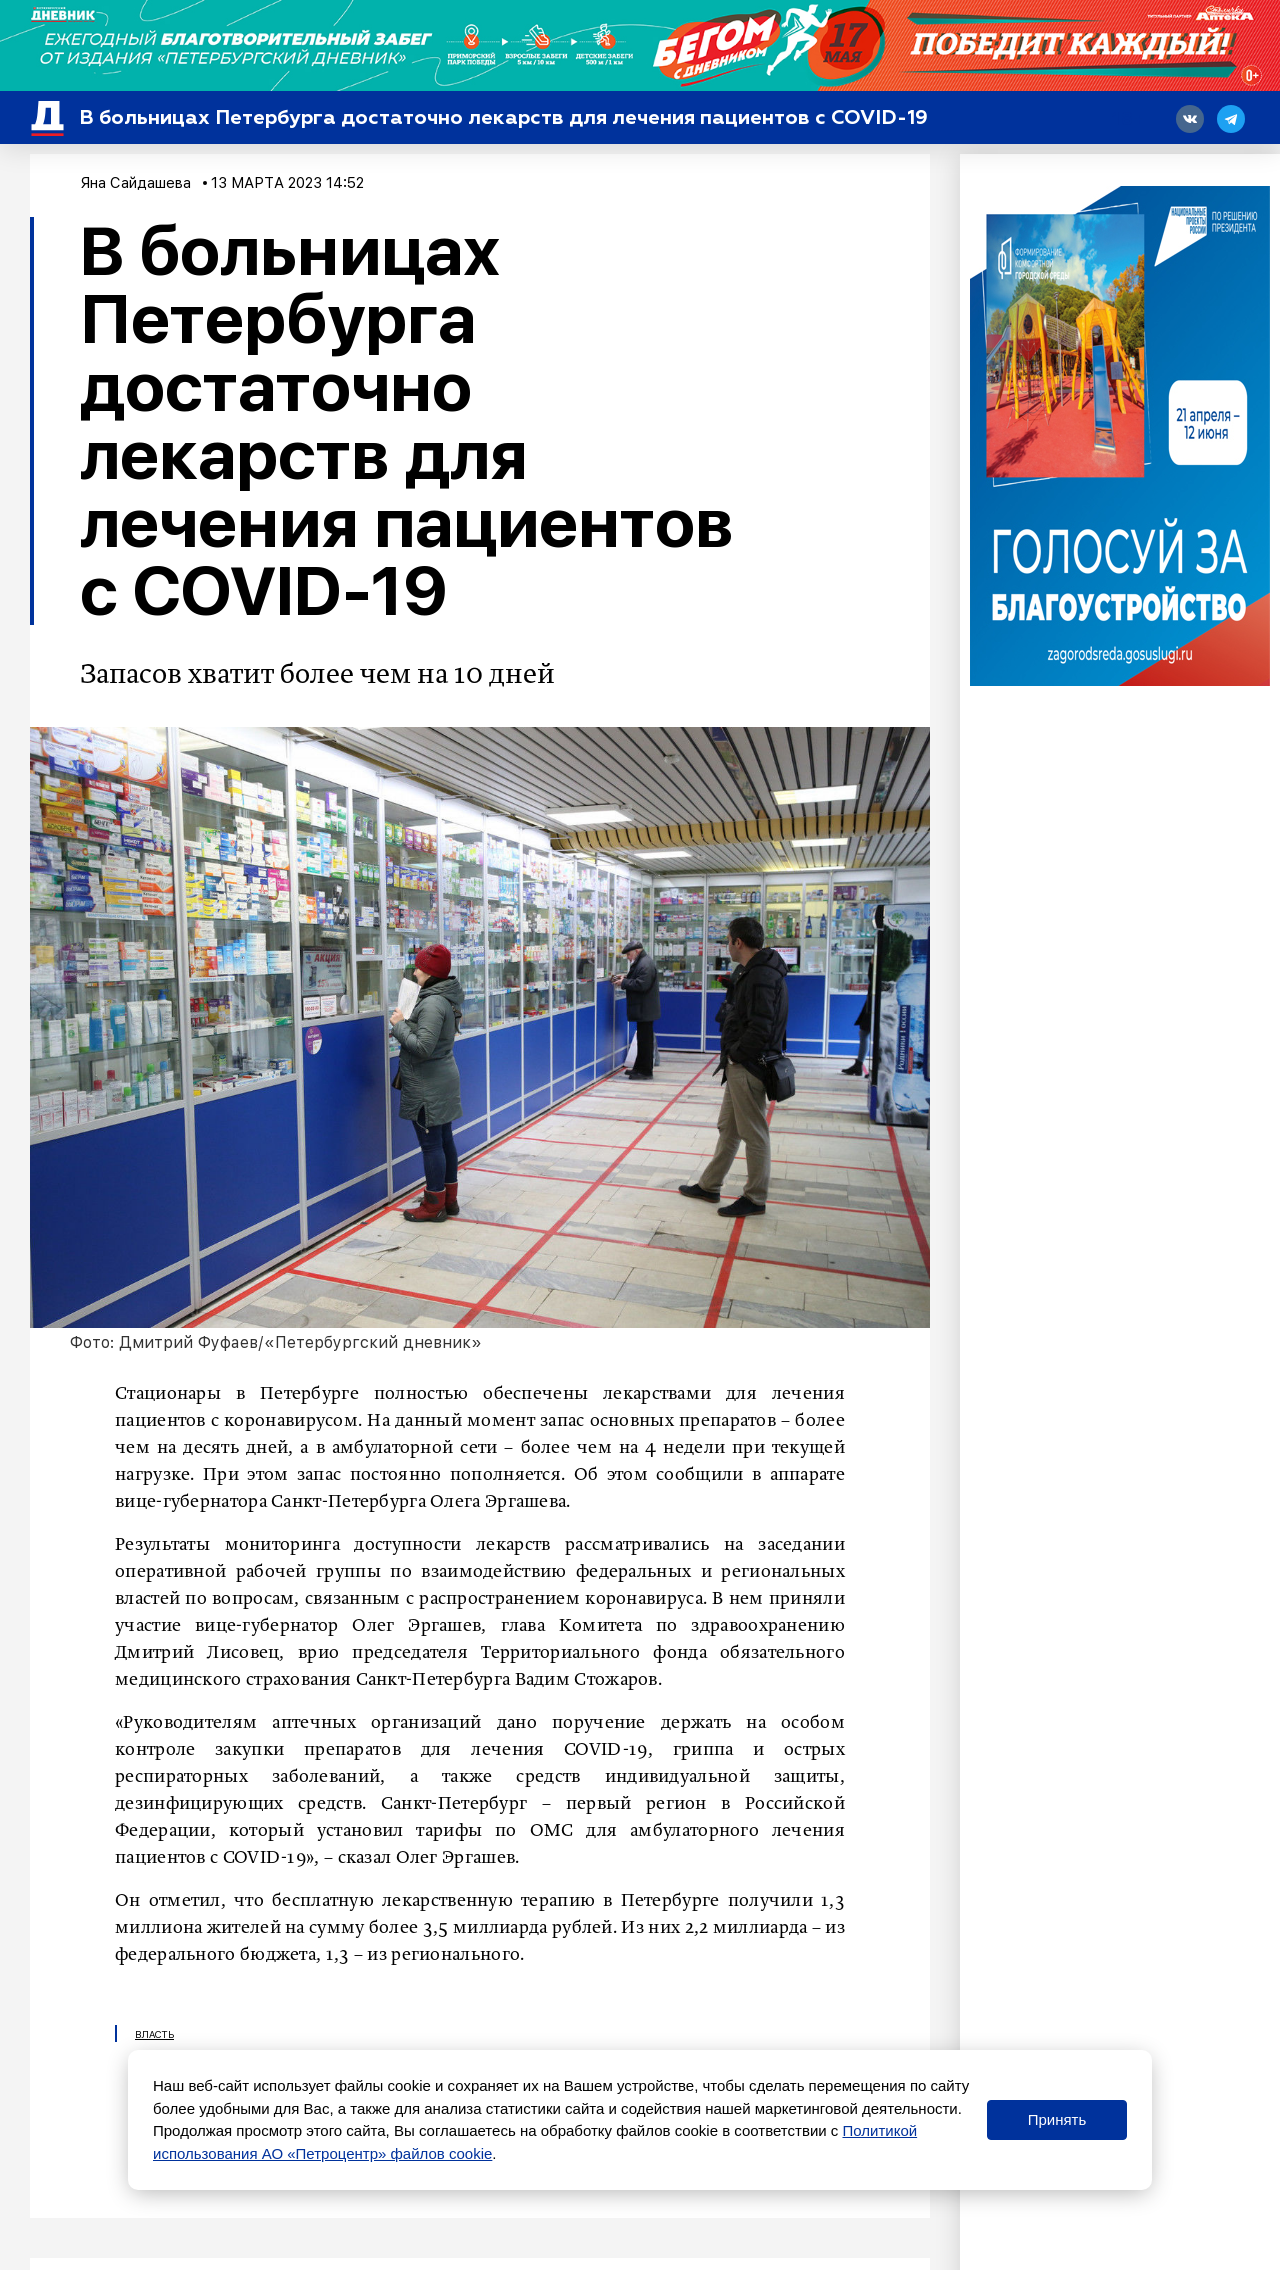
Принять (1057, 2119)
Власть (154, 2034)
